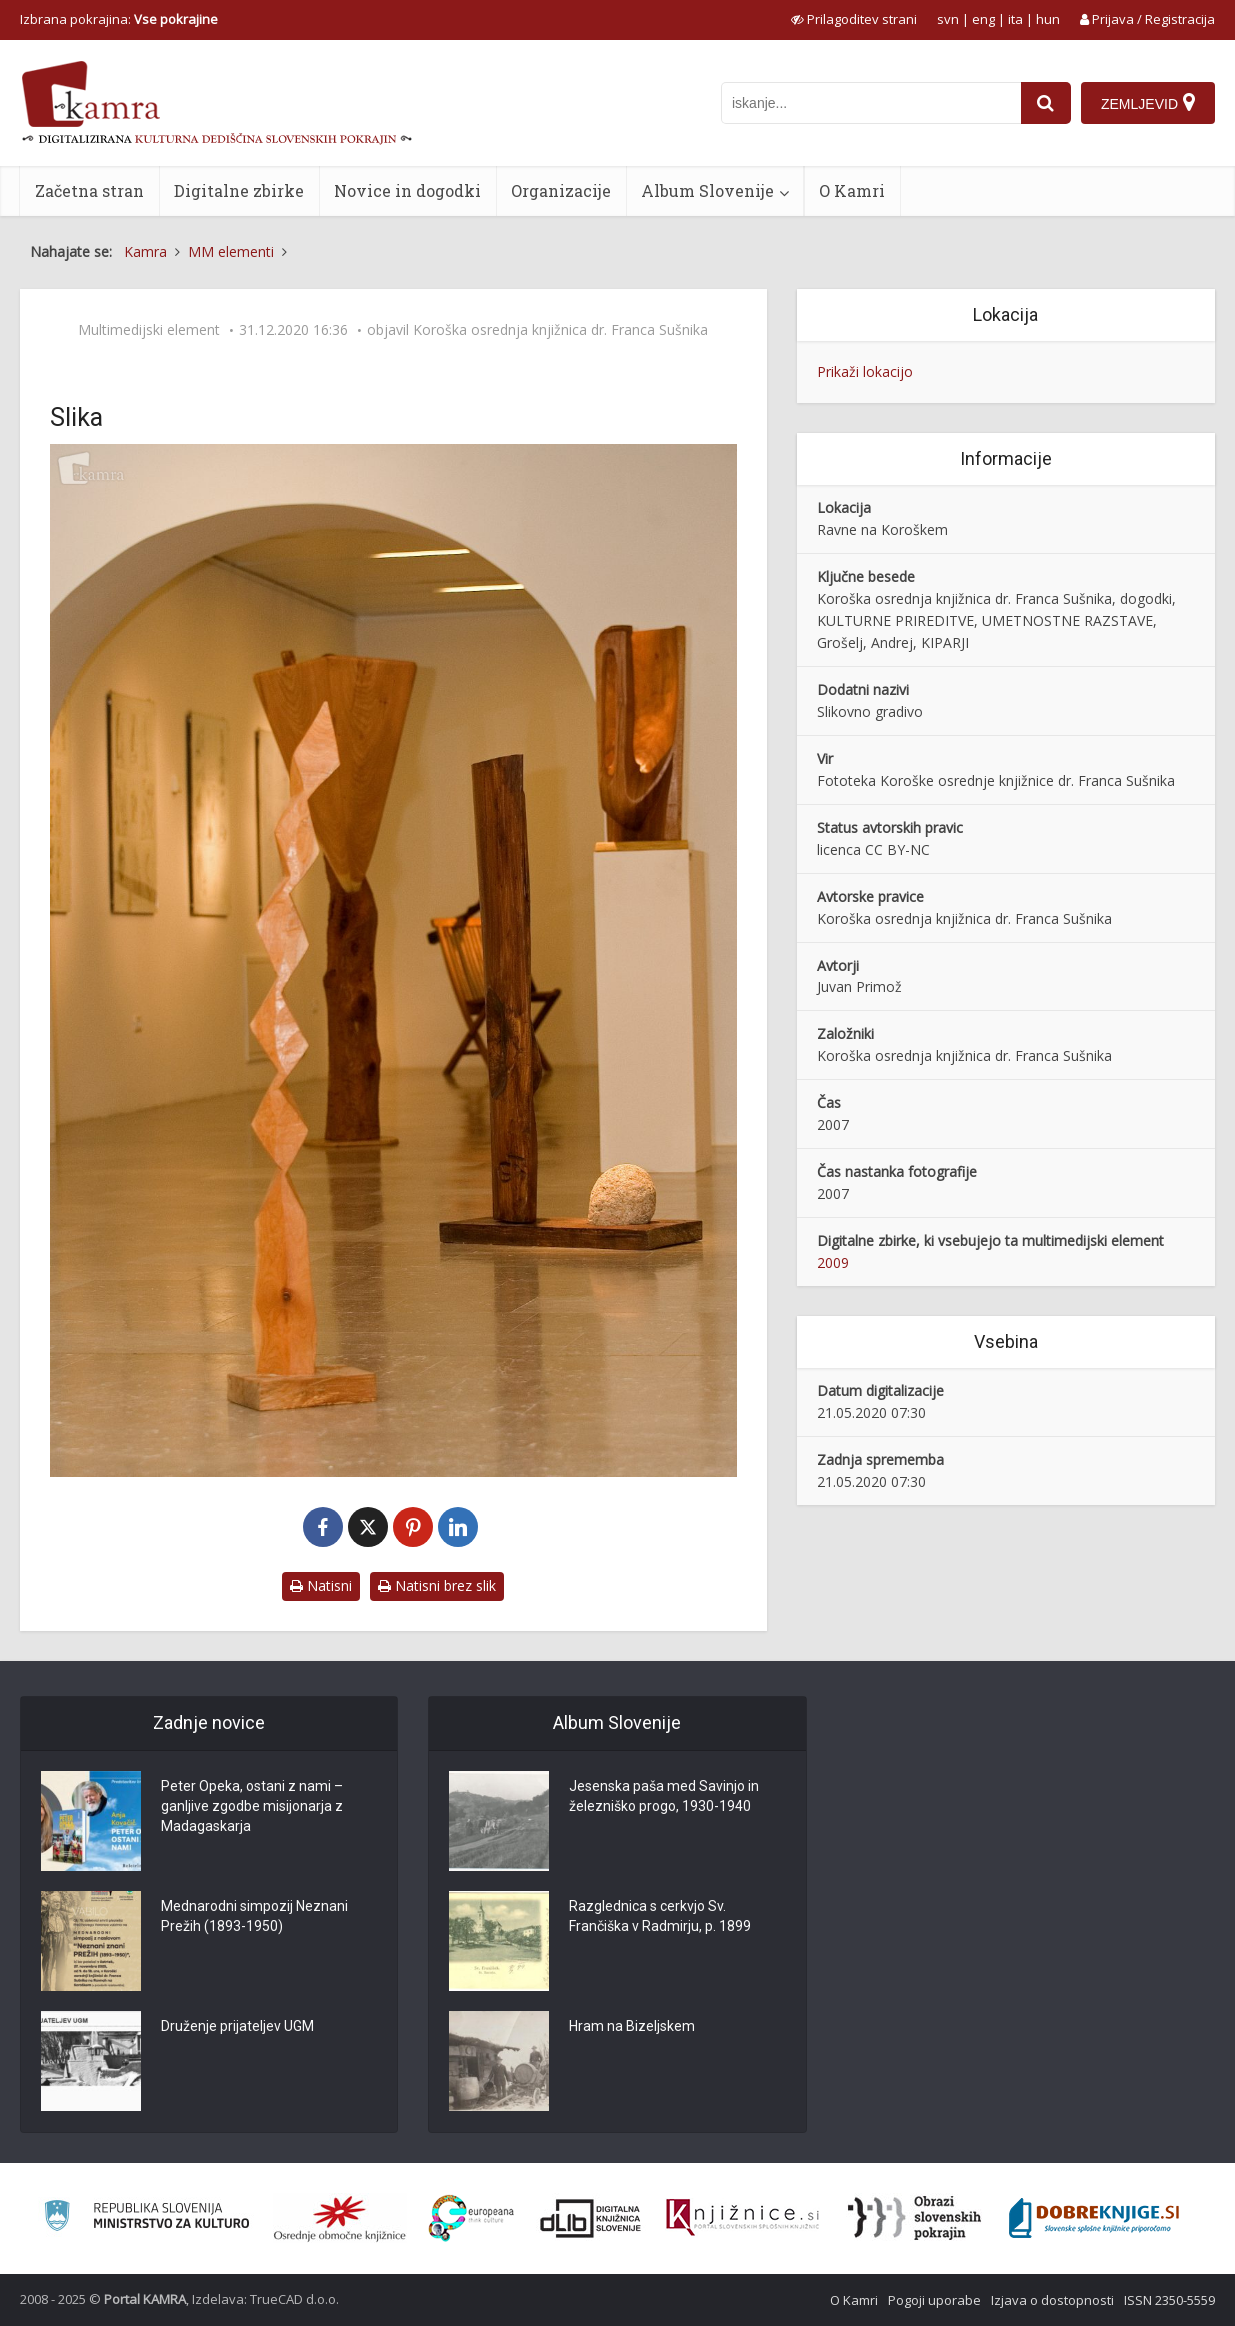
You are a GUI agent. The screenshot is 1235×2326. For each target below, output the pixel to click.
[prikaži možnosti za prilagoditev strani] (854, 19)
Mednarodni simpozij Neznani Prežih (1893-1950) (254, 1916)
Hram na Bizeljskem (632, 2026)
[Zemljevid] (1148, 103)
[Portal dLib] (591, 2218)
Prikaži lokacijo (865, 371)
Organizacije (561, 190)
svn (948, 19)
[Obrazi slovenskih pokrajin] (914, 2218)
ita (1015, 19)
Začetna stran (89, 190)
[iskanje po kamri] (871, 103)
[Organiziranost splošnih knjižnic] (340, 2218)
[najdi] (1046, 103)
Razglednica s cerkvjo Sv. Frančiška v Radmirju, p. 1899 (660, 1916)
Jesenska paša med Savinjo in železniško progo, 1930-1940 (664, 1796)
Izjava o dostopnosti (1052, 2300)
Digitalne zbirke (239, 190)
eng (983, 19)
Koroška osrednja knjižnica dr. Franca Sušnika (560, 330)
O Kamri (852, 190)
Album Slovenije (707, 190)
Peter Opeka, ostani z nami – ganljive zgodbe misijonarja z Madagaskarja (252, 1806)
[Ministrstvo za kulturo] (146, 2218)
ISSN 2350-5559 (1169, 2300)
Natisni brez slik (437, 1585)
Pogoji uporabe (934, 2300)
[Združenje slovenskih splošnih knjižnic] (742, 2218)
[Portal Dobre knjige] (1094, 2218)
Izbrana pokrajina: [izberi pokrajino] (119, 19)
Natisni (321, 1585)
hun (1048, 19)
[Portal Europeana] (471, 2218)
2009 (833, 1262)
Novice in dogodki (407, 190)
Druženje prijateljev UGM (237, 2026)
